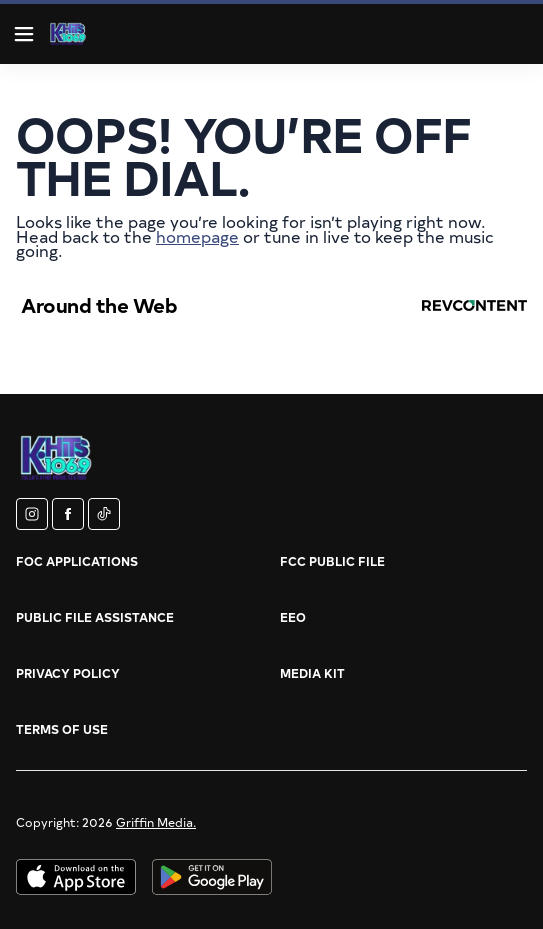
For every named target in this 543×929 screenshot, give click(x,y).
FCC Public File (332, 561)
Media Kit (312, 673)
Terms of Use (62, 729)
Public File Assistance (95, 617)
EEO (293, 617)
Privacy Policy (68, 673)
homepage (197, 236)
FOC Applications (77, 561)
